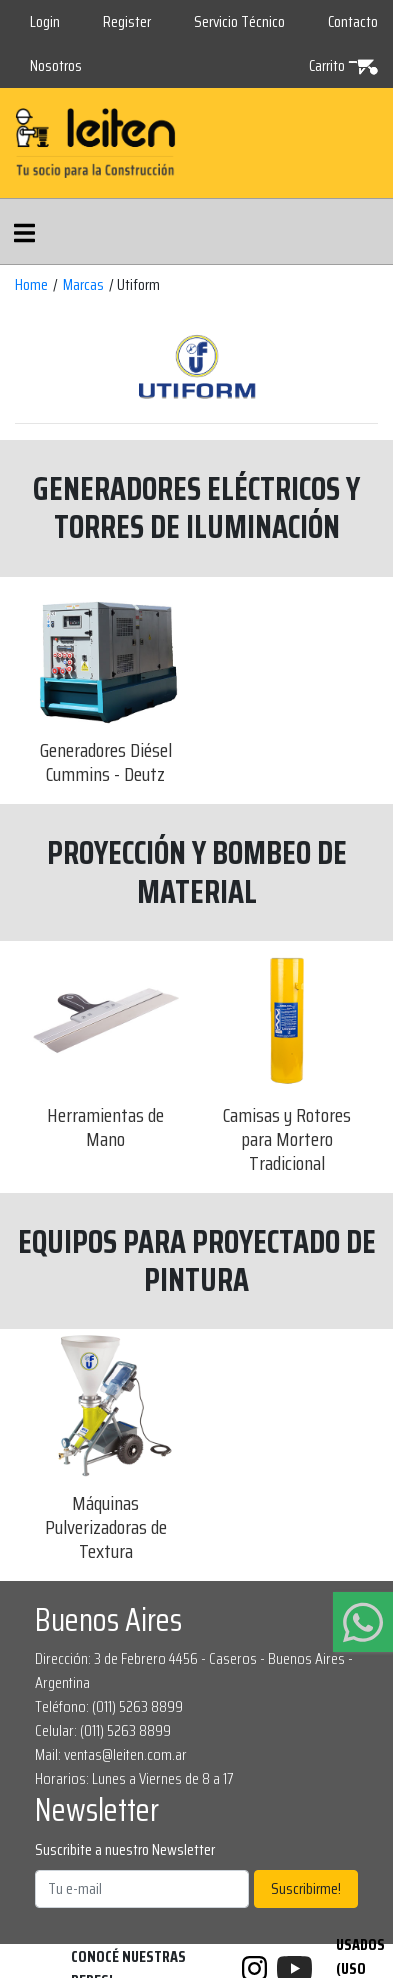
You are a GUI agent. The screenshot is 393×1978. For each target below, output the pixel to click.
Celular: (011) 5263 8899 (103, 1730)
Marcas (83, 285)
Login (45, 21)
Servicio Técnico (239, 21)
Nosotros (56, 65)
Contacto (353, 21)
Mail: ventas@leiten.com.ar (111, 1754)
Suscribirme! (306, 1888)
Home (31, 285)
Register (127, 21)
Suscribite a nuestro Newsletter (125, 1850)
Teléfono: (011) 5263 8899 (109, 1706)
